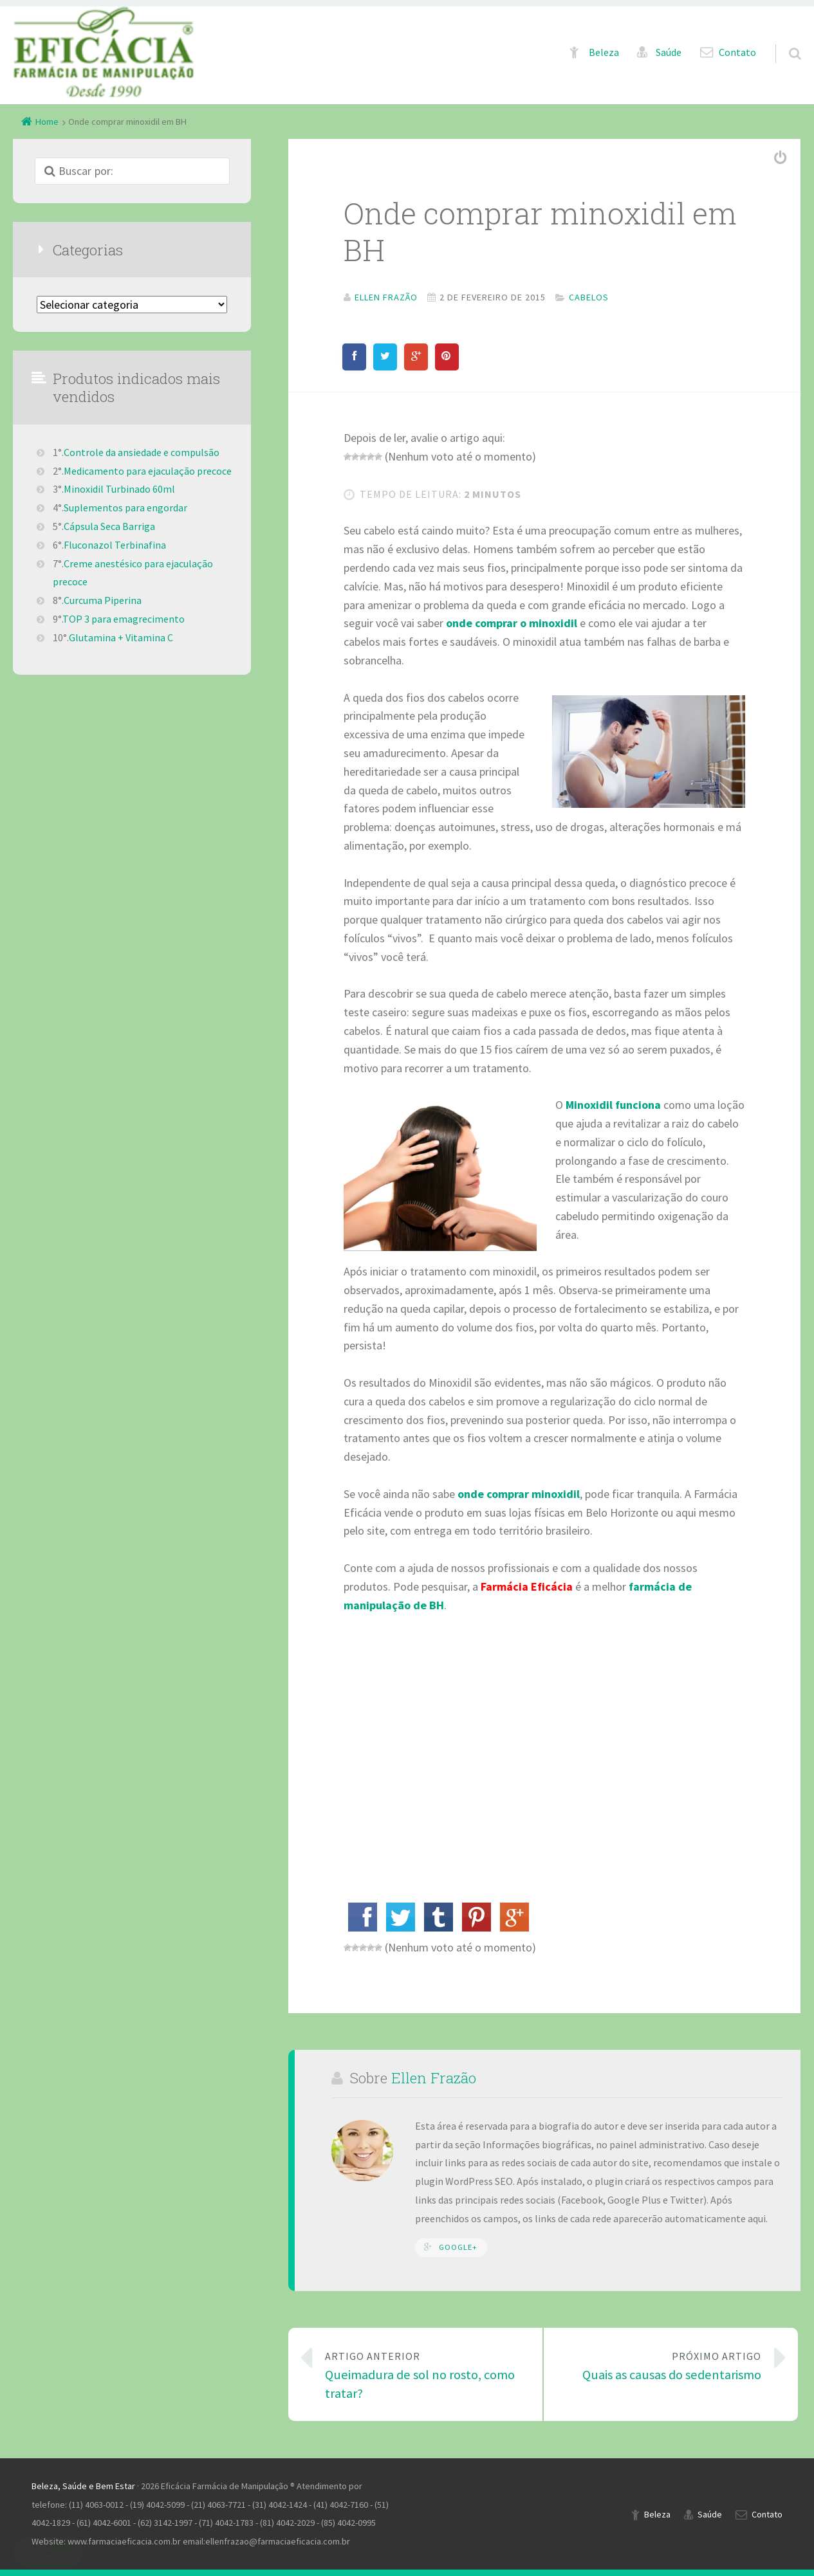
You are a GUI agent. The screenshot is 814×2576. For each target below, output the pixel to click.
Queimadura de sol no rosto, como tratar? (424, 2374)
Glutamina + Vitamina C (121, 637)
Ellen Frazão (433, 2077)
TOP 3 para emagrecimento (123, 618)
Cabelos (589, 297)
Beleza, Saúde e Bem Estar (83, 2486)
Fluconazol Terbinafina (115, 544)
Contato (737, 52)
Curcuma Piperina (103, 600)
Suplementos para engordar (125, 507)
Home (47, 121)
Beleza (604, 52)
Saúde (668, 52)
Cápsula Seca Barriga (109, 526)
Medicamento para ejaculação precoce (148, 470)
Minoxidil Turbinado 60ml (119, 488)
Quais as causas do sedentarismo (661, 2365)
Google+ (458, 2247)
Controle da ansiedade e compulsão (141, 452)
